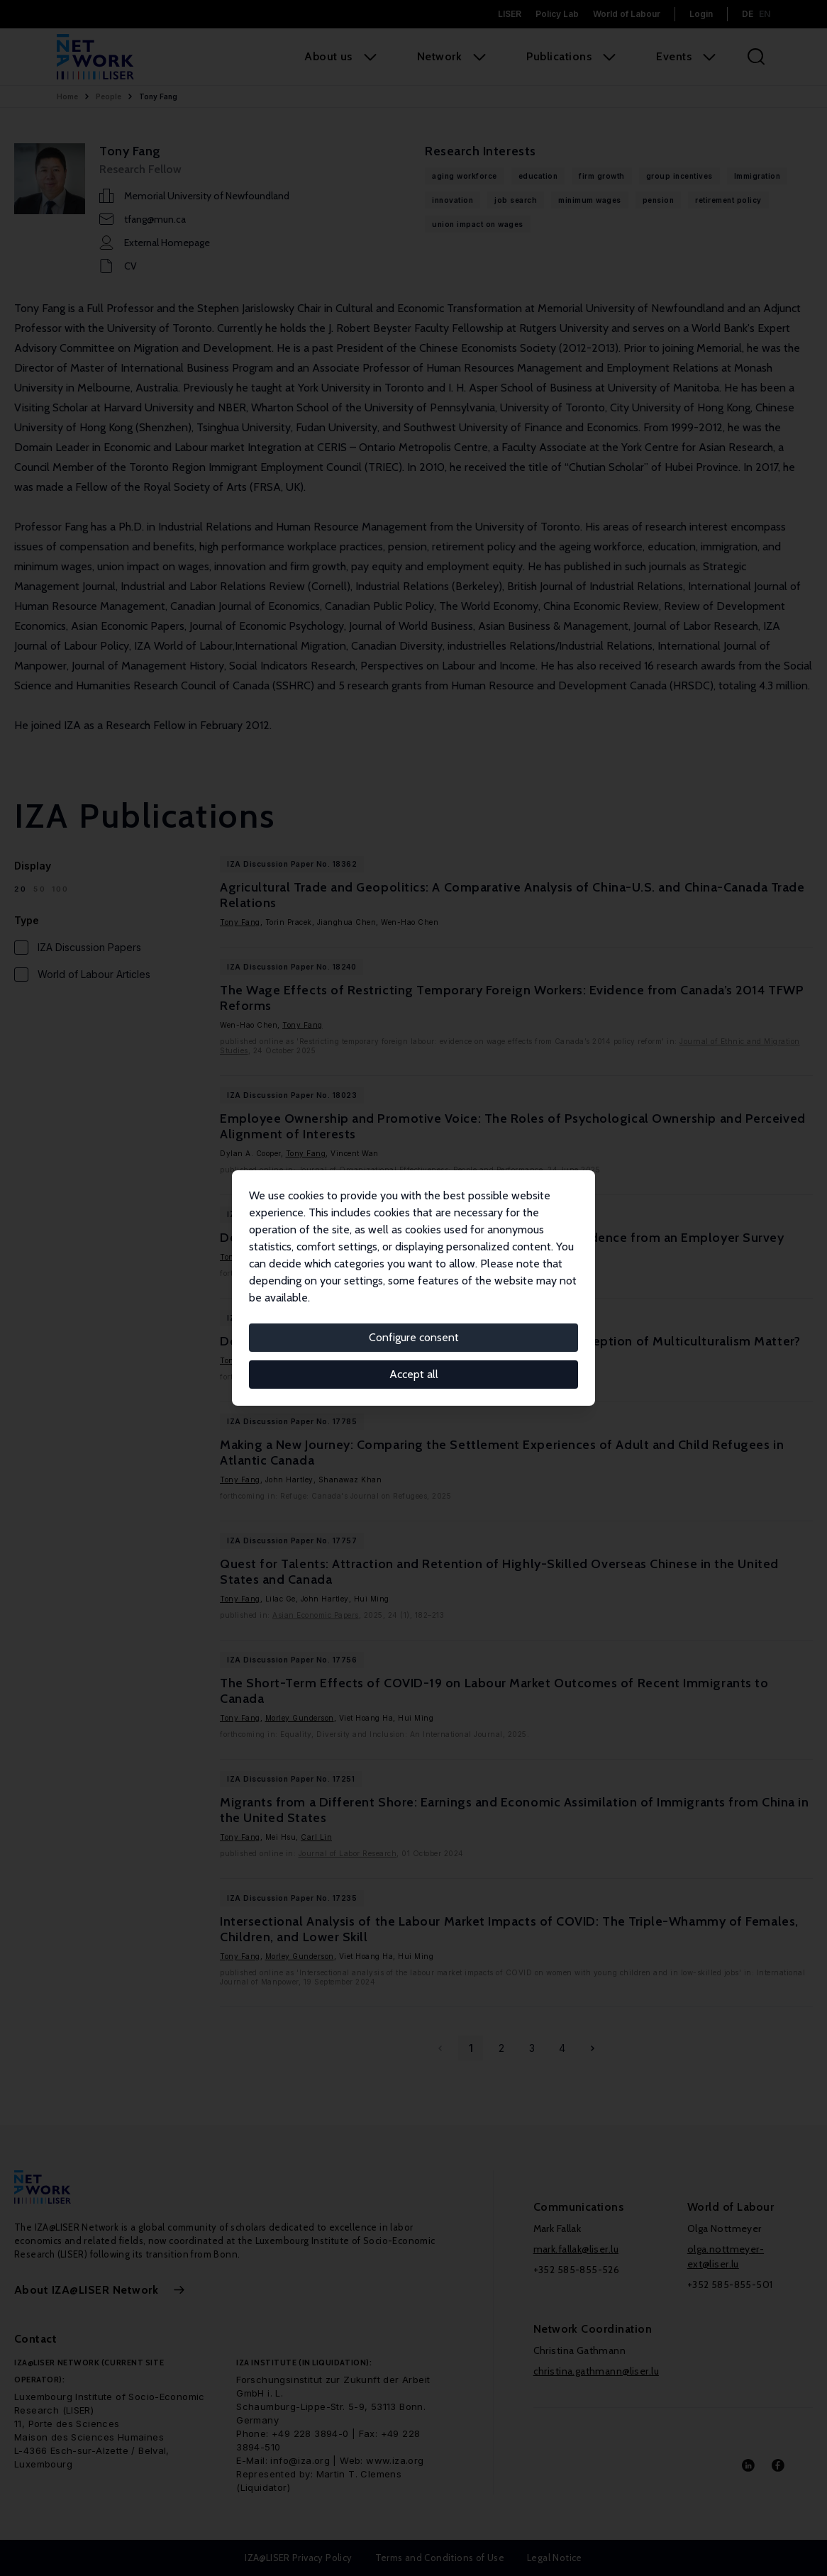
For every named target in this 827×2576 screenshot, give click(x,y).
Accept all (413, 1374)
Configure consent (414, 1337)
